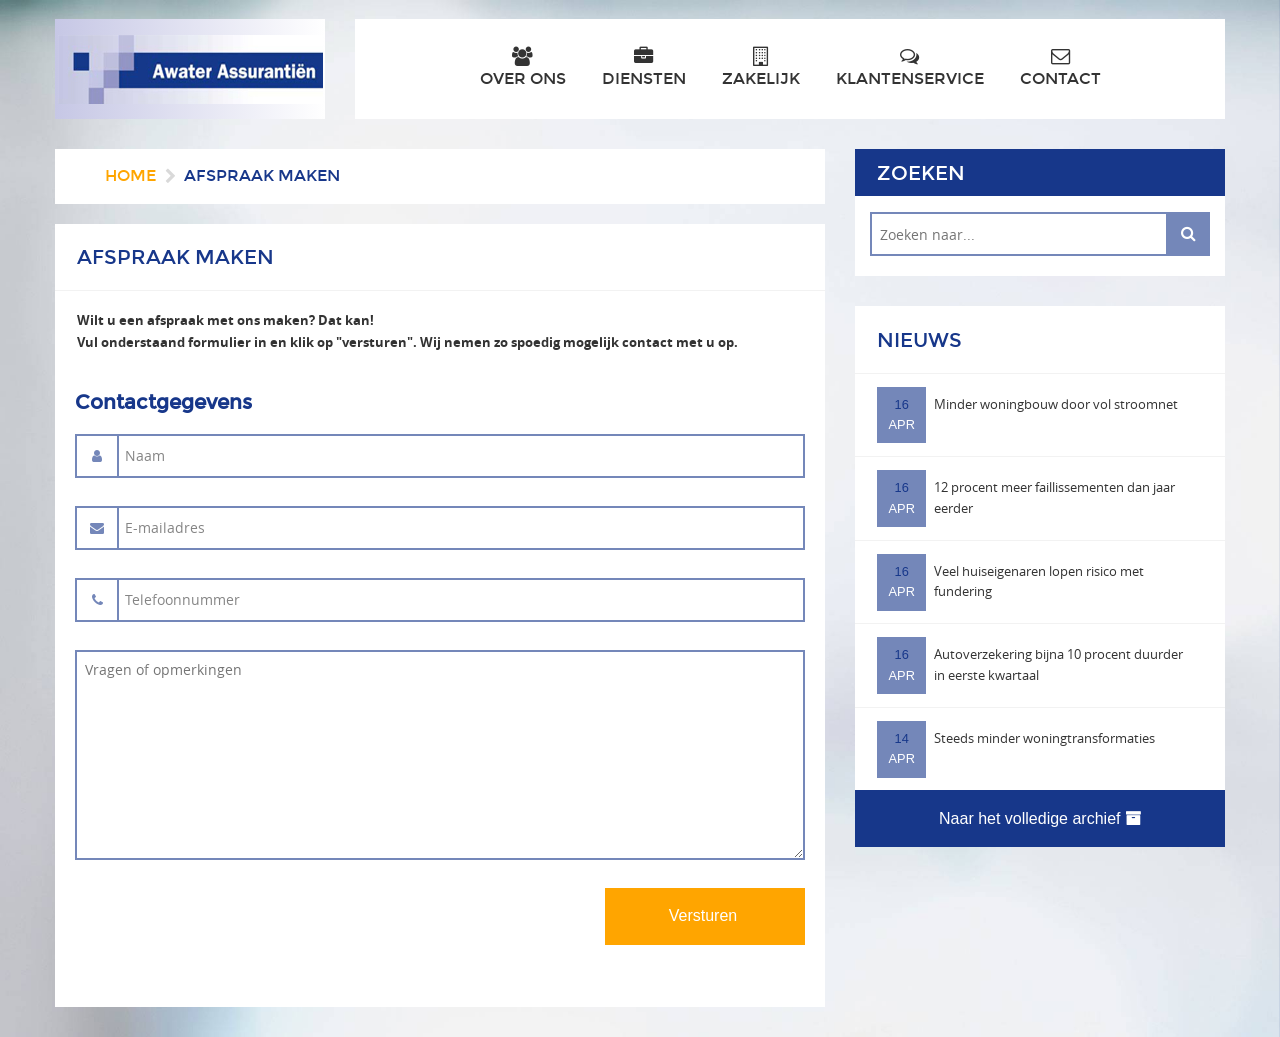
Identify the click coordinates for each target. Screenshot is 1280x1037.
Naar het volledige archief (1040, 818)
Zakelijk (761, 67)
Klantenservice (910, 67)
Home (130, 175)
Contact (1060, 67)
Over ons (523, 67)
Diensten (644, 67)
